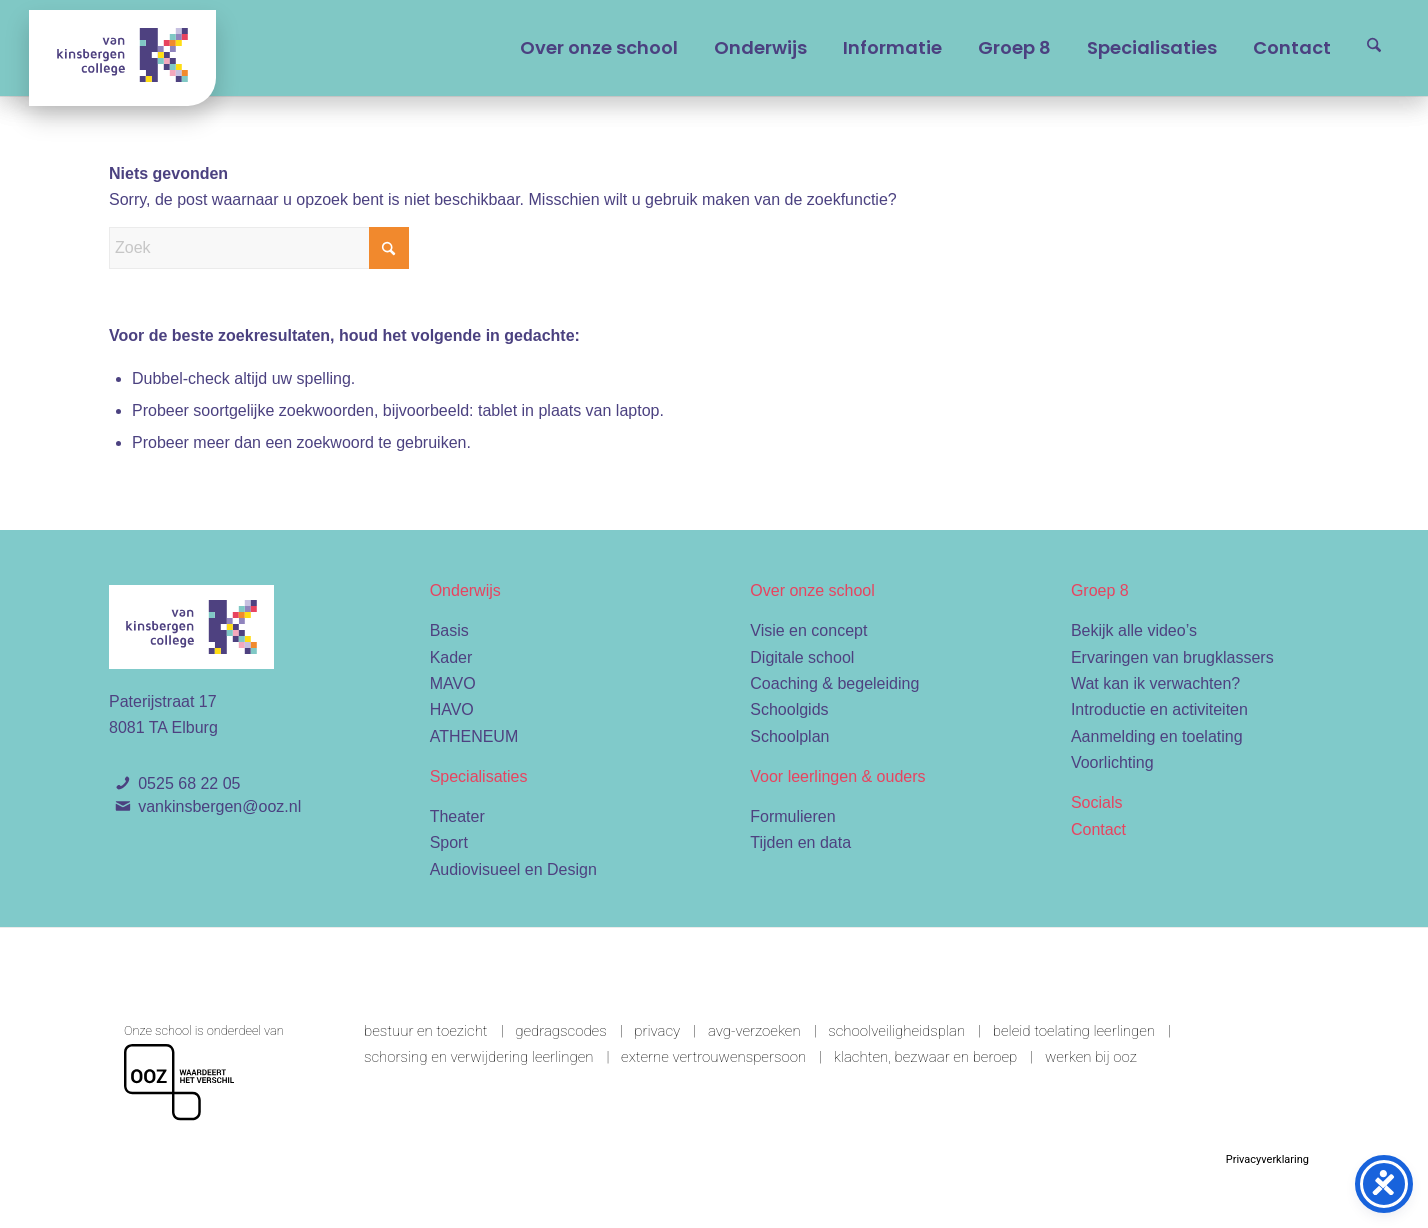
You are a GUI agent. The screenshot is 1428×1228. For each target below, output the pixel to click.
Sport (449, 842)
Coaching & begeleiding (834, 683)
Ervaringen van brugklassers (1172, 657)
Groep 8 (1100, 590)
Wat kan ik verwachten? (1155, 683)
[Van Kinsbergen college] (122, 58)
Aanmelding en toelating (1157, 736)
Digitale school (802, 657)
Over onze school (812, 590)
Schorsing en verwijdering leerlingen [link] (478, 1057)
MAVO (453, 683)
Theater (457, 816)
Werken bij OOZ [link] (1091, 1057)
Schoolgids (789, 709)
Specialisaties (479, 776)
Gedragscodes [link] (560, 1031)
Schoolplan (789, 736)
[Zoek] (1374, 48)
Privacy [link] (657, 1031)
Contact (1098, 829)
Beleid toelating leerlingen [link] (1074, 1031)
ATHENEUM (474, 736)
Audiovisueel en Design (513, 869)
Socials (1097, 802)
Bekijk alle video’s (1134, 630)
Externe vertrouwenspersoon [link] (713, 1057)
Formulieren (792, 816)
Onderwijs (465, 590)
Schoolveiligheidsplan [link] (896, 1031)
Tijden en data (800, 842)
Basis (449, 630)
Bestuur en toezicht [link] (426, 1031)
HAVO (452, 709)
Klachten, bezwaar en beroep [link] (926, 1057)
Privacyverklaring (1267, 1159)
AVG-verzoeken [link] (754, 1031)
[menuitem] (599, 48)
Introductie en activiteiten (1159, 709)
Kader (451, 657)
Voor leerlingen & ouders (837, 776)
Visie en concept (808, 630)
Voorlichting (1112, 762)
